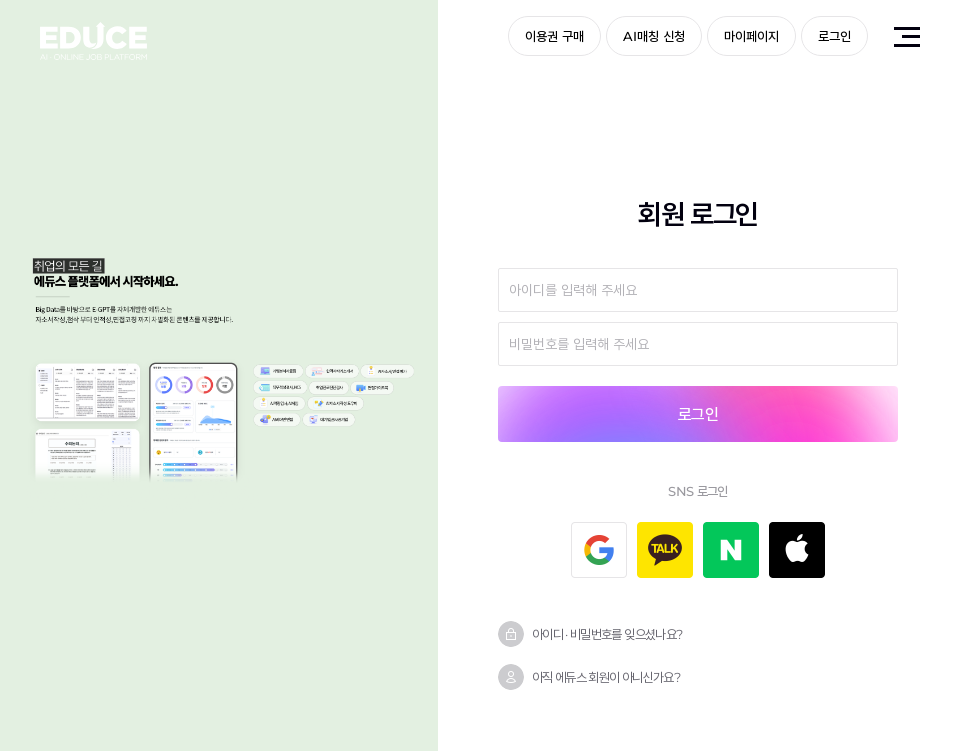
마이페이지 (751, 36)
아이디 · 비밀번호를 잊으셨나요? (607, 634)
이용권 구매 (554, 36)
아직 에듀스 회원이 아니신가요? (606, 677)
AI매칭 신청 (654, 36)
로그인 (834, 36)
